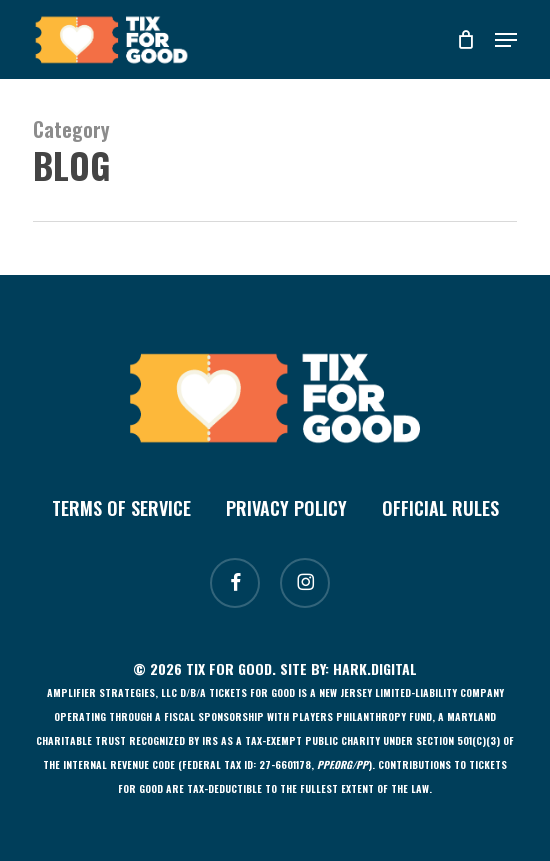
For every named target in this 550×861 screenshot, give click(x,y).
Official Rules (440, 508)
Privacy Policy (286, 508)
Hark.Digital (375, 668)
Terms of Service (121, 508)
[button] (506, 40)
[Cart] (465, 39)
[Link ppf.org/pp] (342, 764)
